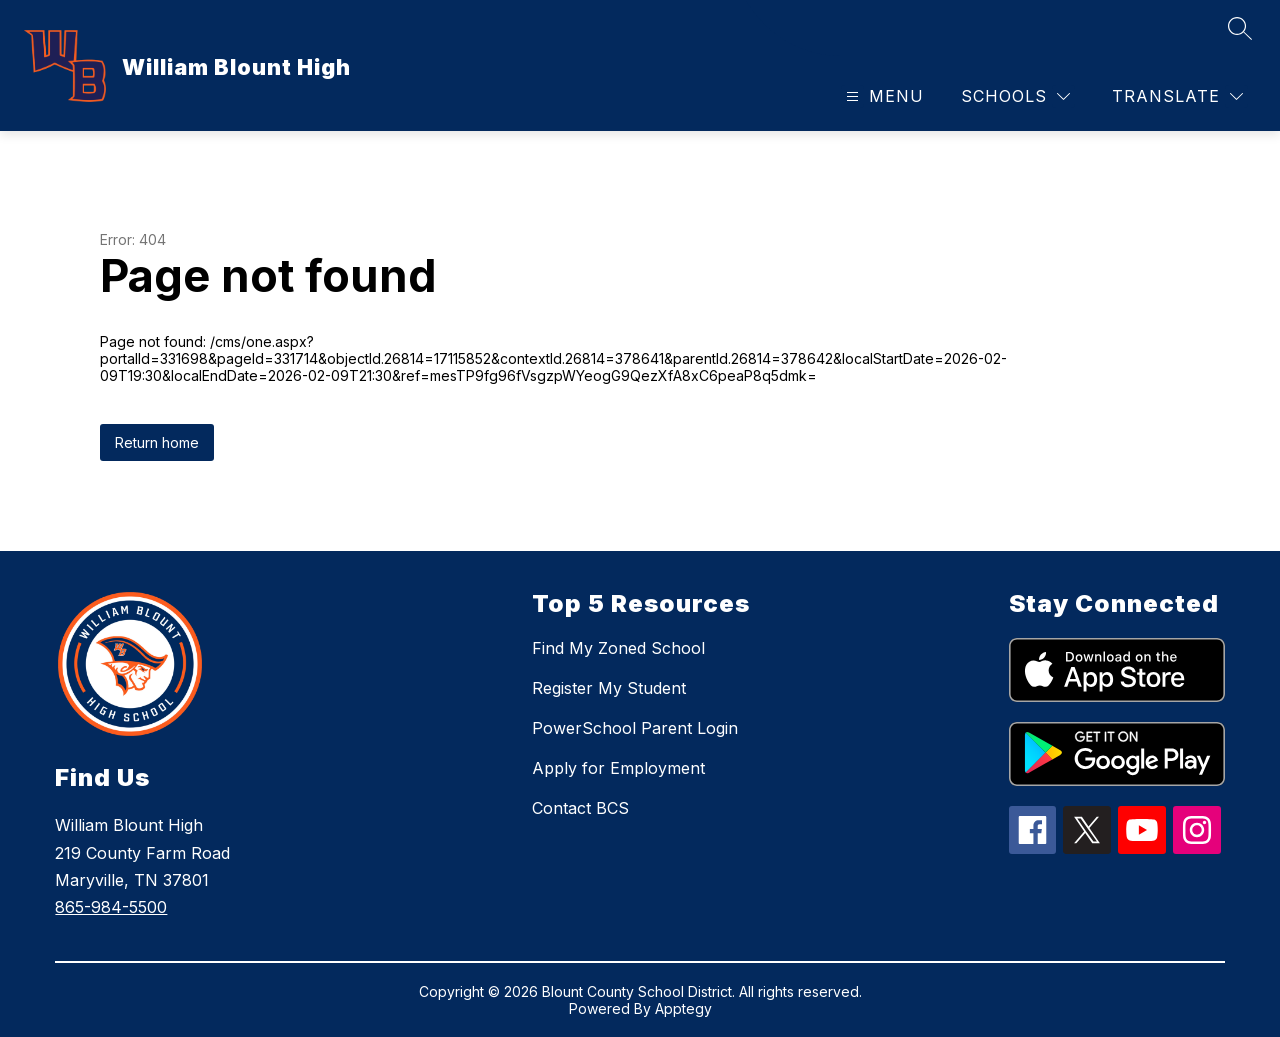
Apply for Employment (618, 768)
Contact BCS (580, 808)
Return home (157, 442)
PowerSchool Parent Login (635, 728)
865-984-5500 (111, 907)
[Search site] (1240, 28)
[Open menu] (882, 96)
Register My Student (609, 688)
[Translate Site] (1177, 96)
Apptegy (683, 1008)
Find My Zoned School (618, 648)
